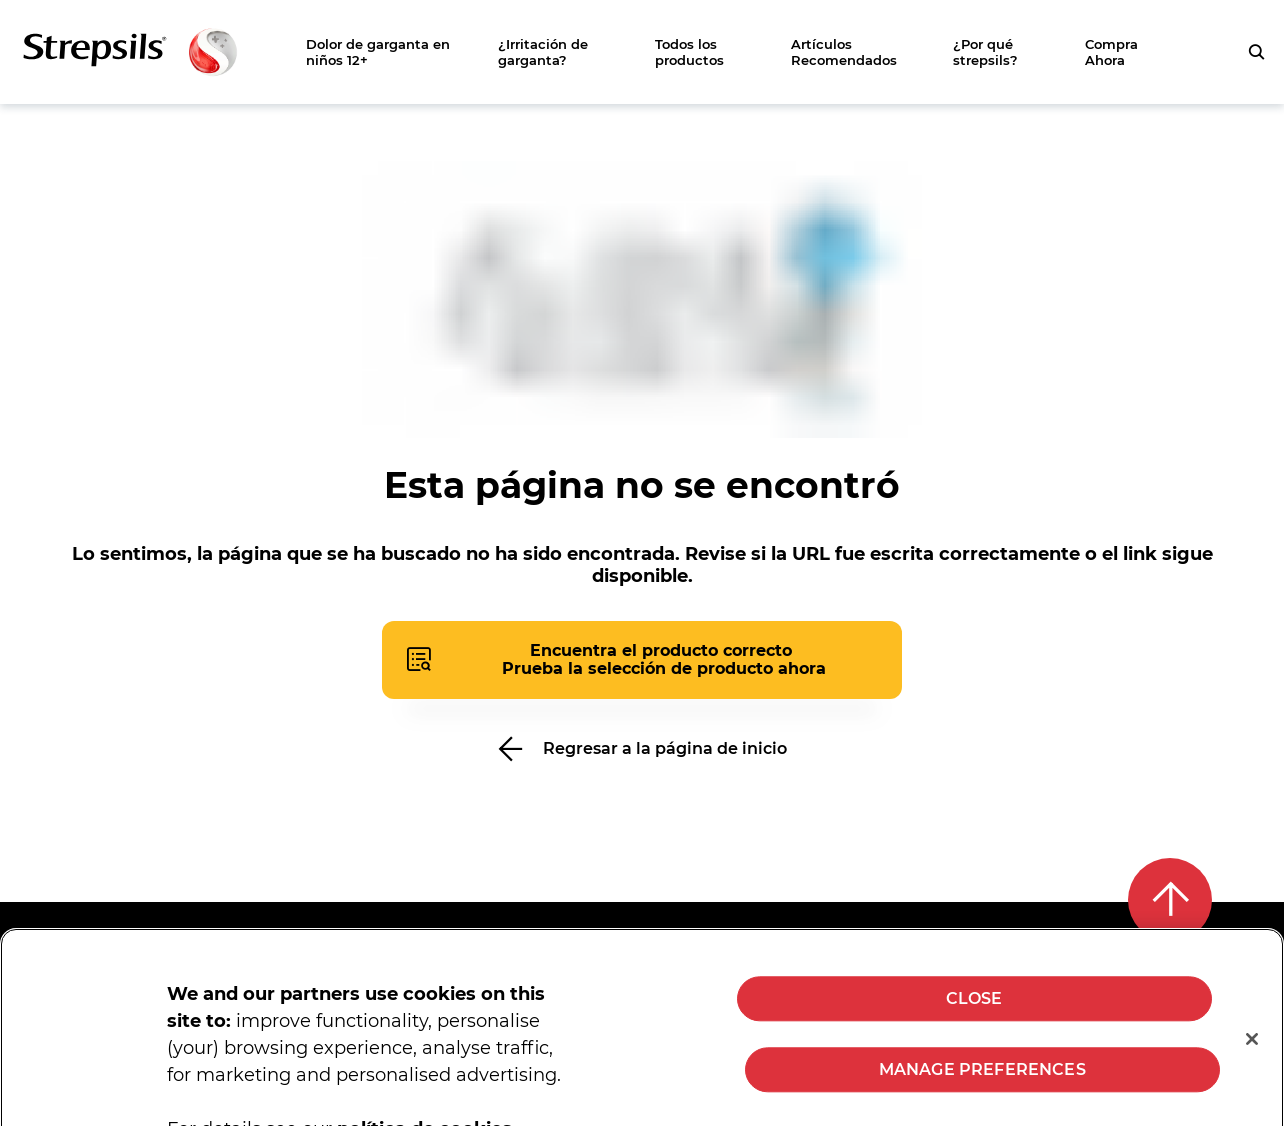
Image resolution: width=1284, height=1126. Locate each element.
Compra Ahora (1111, 52)
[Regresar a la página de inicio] (642, 748)
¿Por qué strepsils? (985, 52)
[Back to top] (1170, 900)
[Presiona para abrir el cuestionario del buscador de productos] (642, 660)
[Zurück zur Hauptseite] (130, 52)
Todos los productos (689, 52)
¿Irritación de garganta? (543, 52)
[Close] (1252, 1062)
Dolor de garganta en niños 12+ (378, 52)
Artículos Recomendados (844, 52)
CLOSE (974, 1021)
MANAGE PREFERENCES (982, 1092)
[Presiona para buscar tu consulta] (1256, 52)
